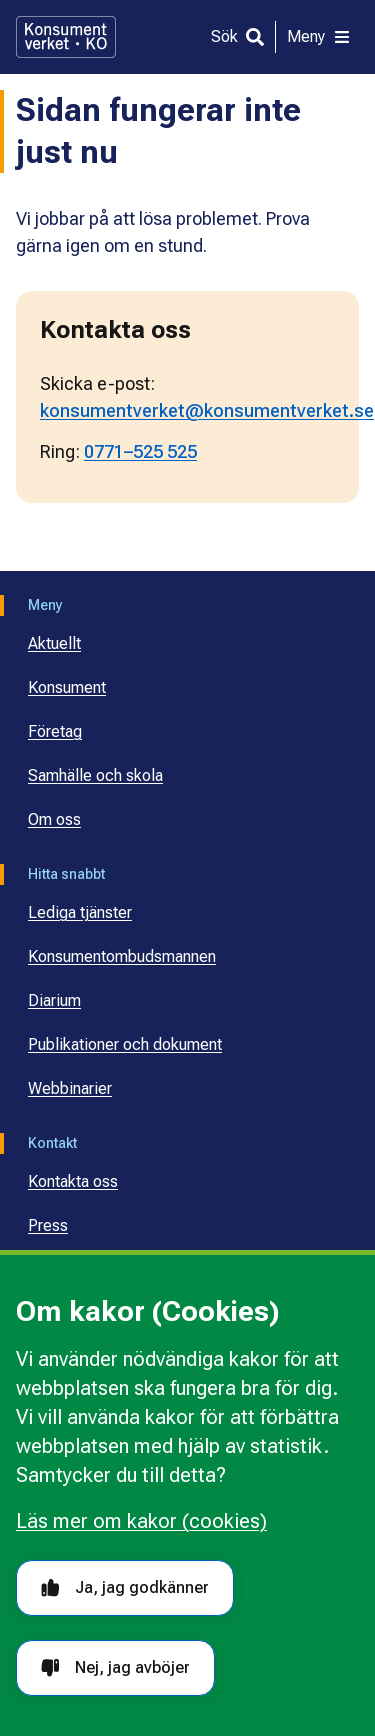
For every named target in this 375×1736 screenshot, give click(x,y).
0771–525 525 (140, 451)
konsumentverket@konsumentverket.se (207, 410)
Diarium (54, 1000)
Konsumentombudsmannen (122, 956)
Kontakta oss (73, 1181)
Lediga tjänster (80, 912)
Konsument (67, 687)
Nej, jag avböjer (115, 1667)
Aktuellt (54, 643)
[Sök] (237, 37)
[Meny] (319, 37)
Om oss (54, 819)
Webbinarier (70, 1088)
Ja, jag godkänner (125, 1587)
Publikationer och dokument (125, 1044)
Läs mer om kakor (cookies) (141, 1521)
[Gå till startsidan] (66, 37)
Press (48, 1225)
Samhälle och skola (95, 775)
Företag (55, 731)
